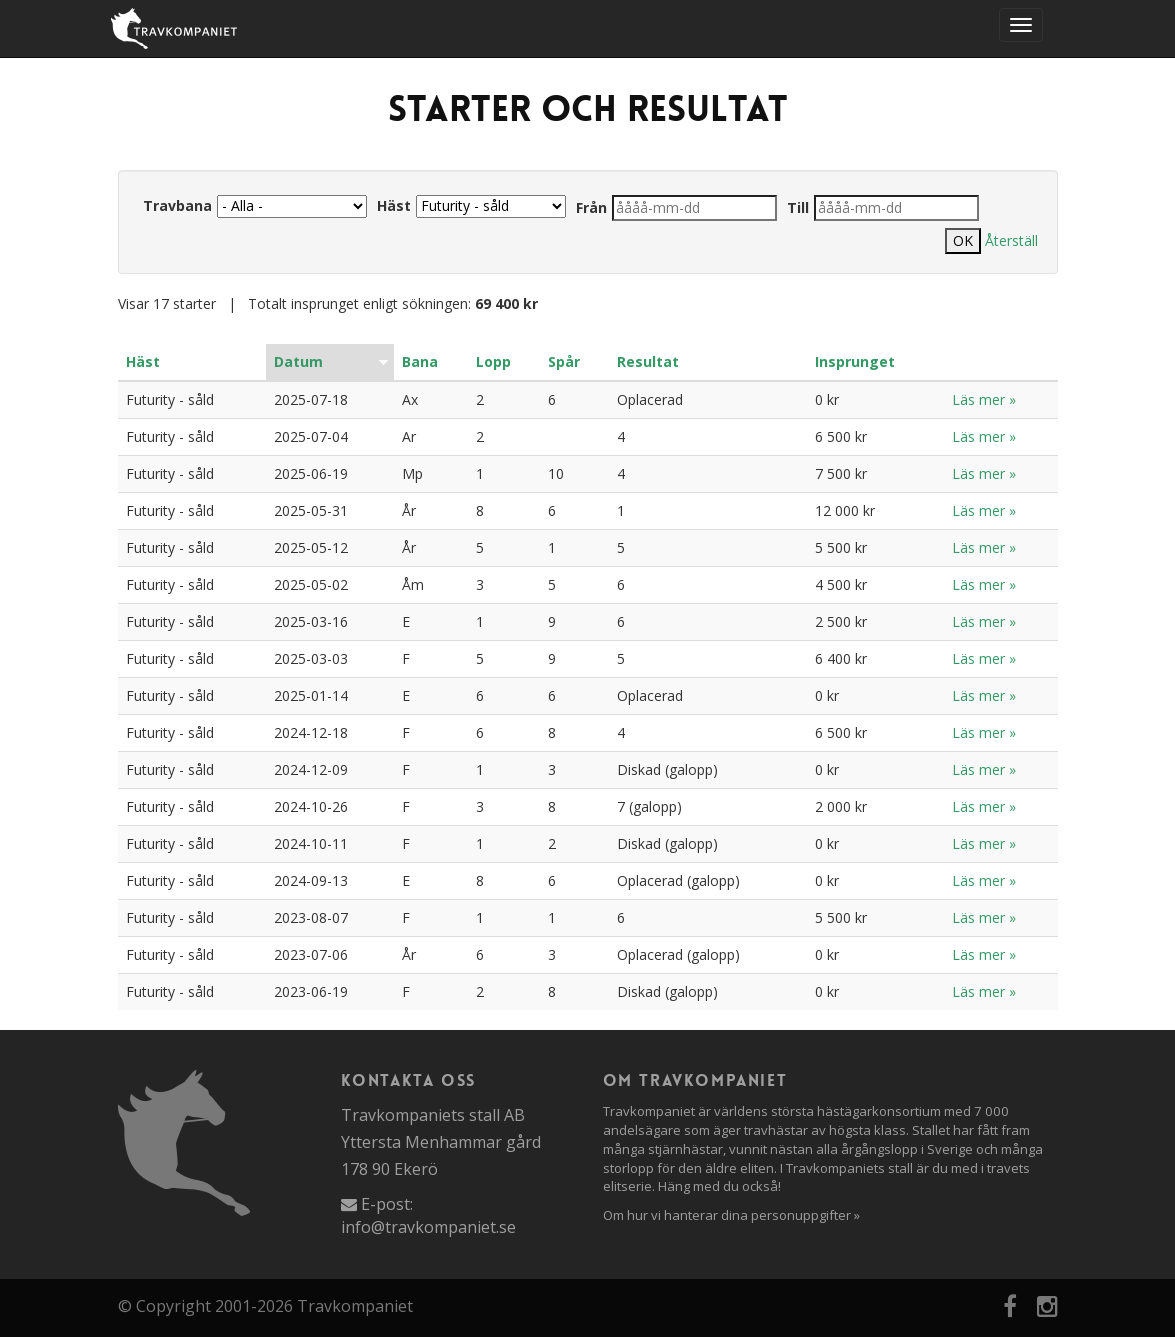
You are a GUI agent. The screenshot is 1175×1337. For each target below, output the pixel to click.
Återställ (1011, 240)
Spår (564, 361)
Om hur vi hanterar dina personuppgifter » (731, 1215)
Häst (394, 205)
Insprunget (855, 361)
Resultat (648, 361)
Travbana (177, 205)
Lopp (493, 361)
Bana (420, 361)
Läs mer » (984, 399)
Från (591, 207)
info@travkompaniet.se (428, 1227)
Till (798, 207)
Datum (298, 361)
